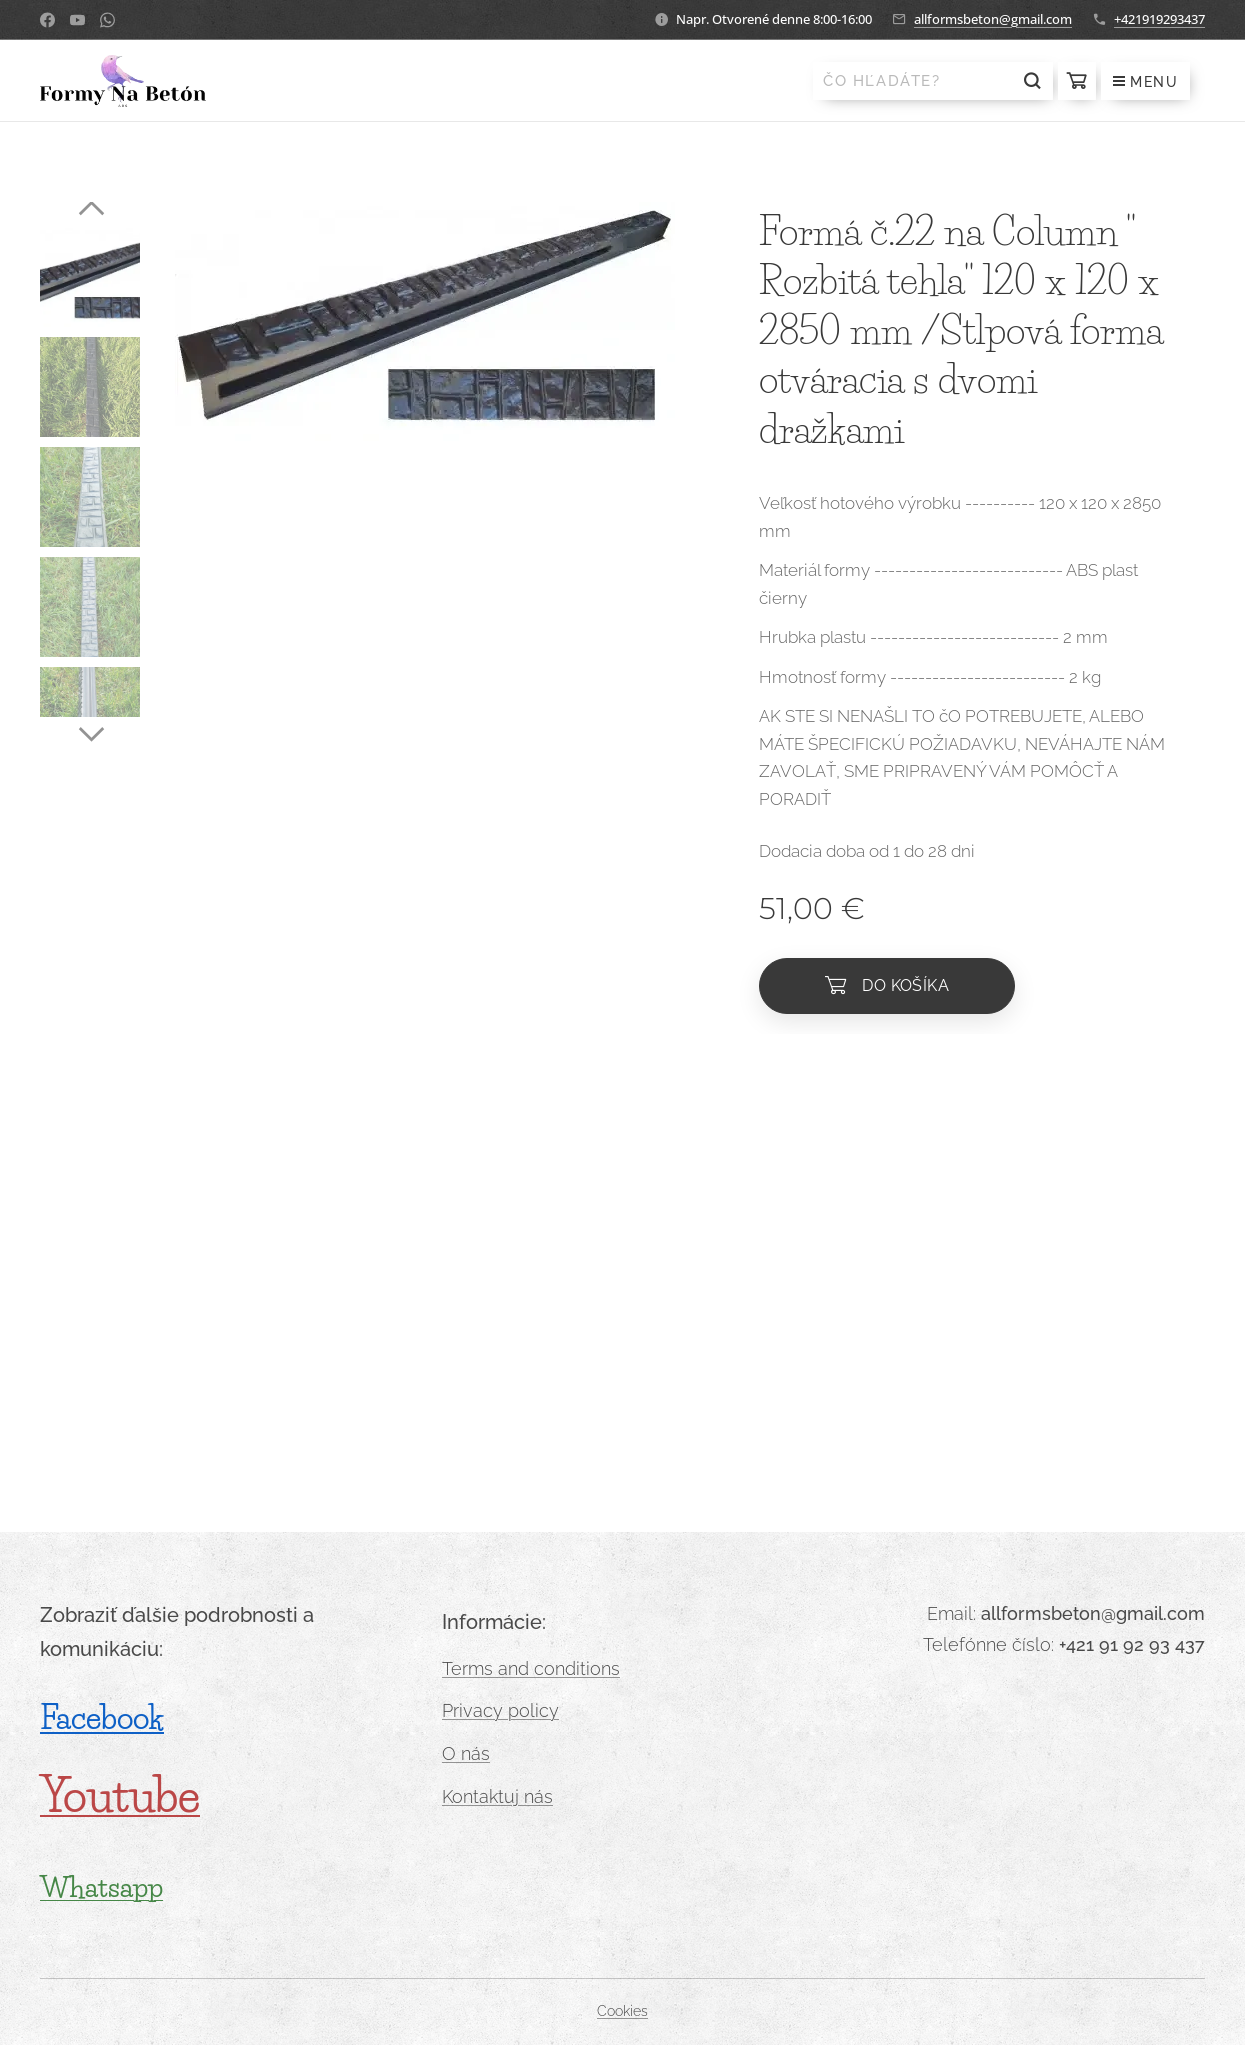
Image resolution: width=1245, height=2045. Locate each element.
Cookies (622, 2011)
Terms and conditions (531, 1667)
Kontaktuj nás (497, 1795)
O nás (466, 1753)
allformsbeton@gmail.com (993, 19)
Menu (1145, 82)
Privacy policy (500, 1710)
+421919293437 (1159, 19)
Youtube (120, 1795)
